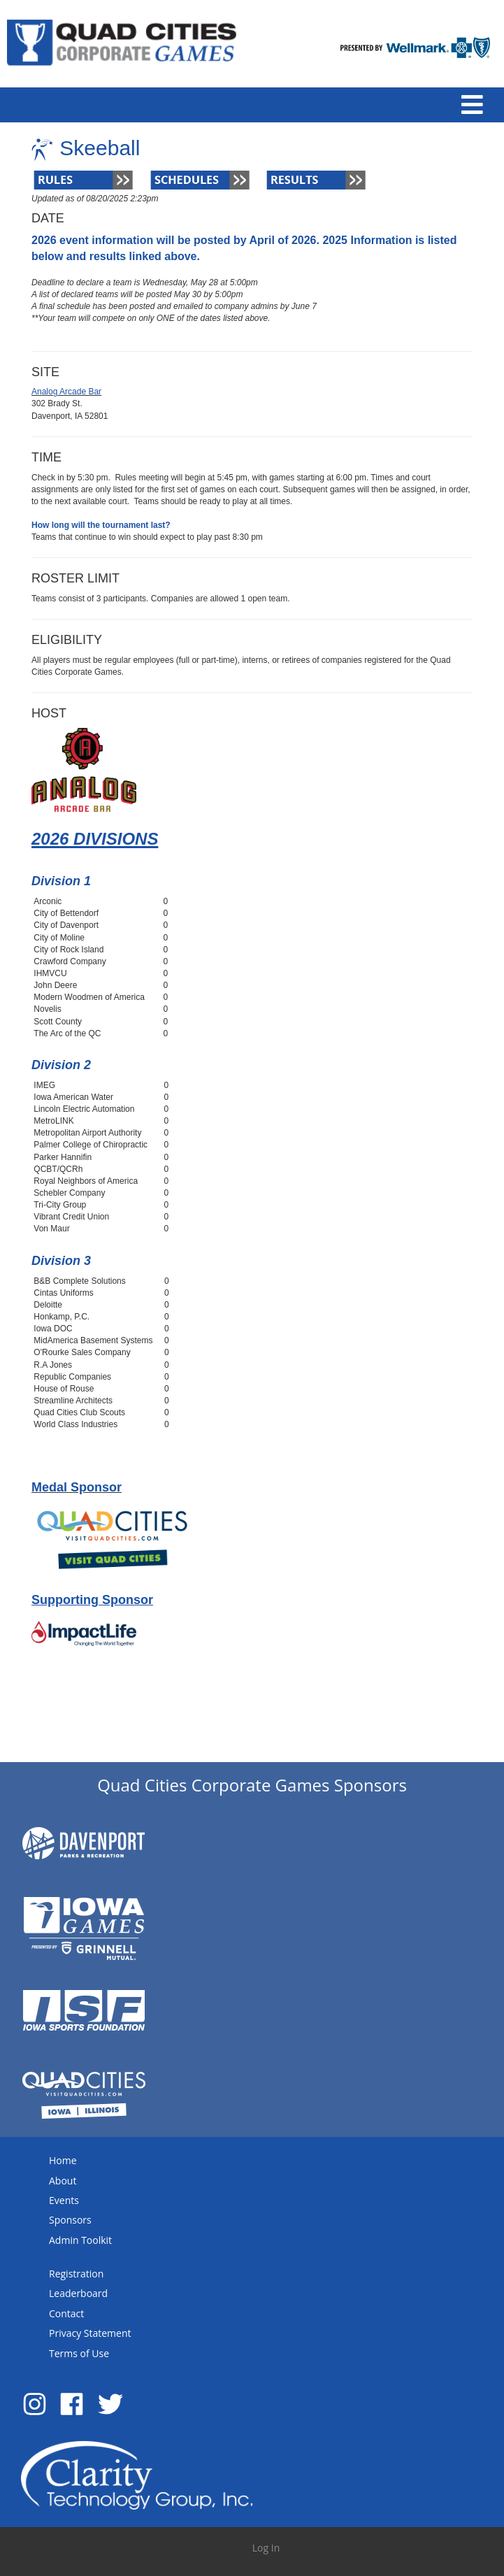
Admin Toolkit (80, 2240)
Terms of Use (79, 2353)
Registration (76, 2273)
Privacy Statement (90, 2333)
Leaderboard (78, 2293)
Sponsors (70, 2219)
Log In (266, 2547)
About (62, 2180)
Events (64, 2200)
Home (63, 2160)
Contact (66, 2313)
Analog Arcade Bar (66, 391)
